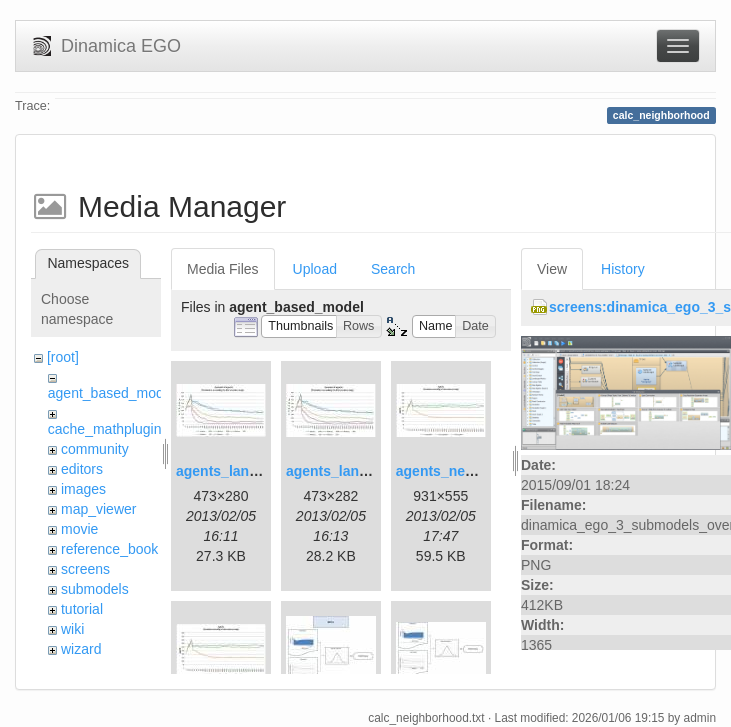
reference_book (109, 549)
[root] (63, 357)
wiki (72, 629)
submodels (95, 589)
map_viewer (98, 509)
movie (79, 529)
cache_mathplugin (105, 429)
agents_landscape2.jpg (363, 471)
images (83, 489)
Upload (315, 269)
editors (82, 469)
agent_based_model (111, 393)
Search (393, 269)
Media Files (223, 269)
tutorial (82, 609)
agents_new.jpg (448, 471)
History (623, 269)
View (552, 269)
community (95, 449)
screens (85, 569)
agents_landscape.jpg (249, 471)
